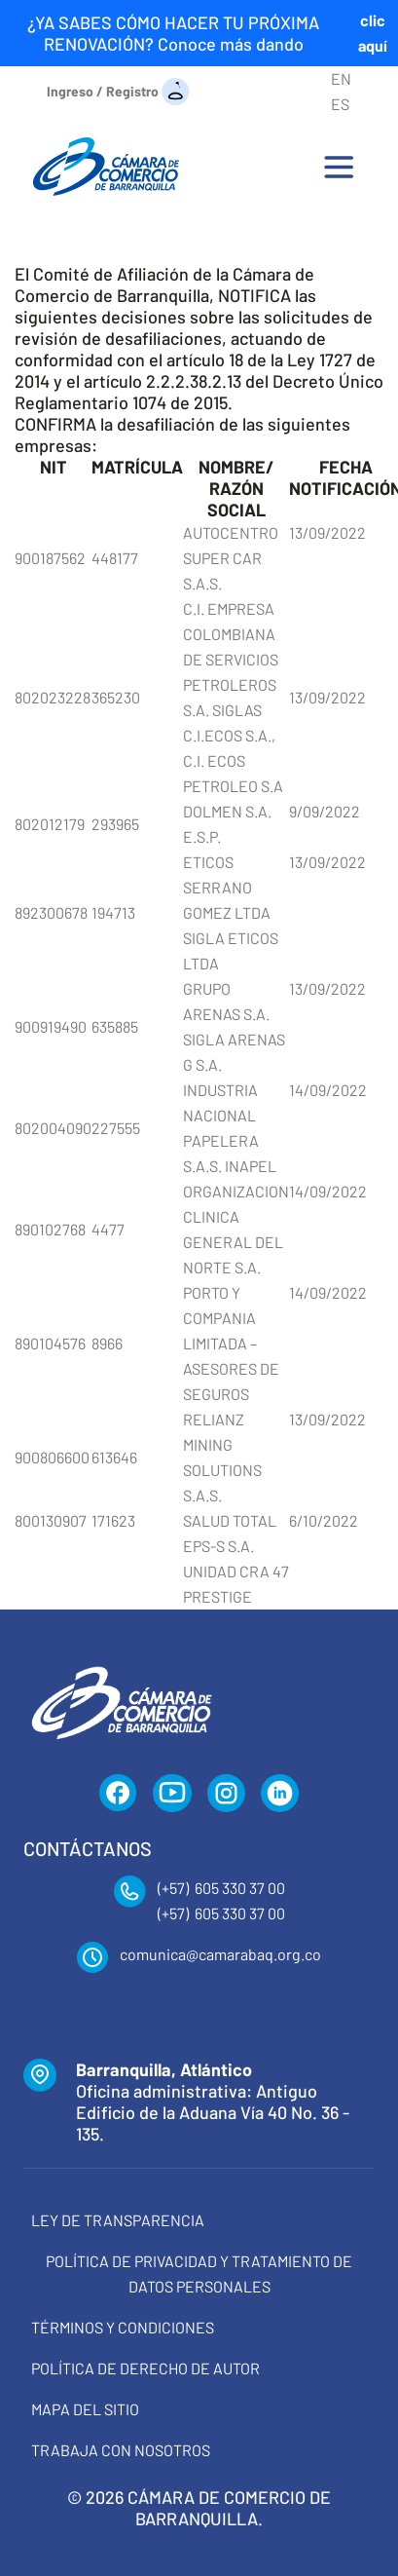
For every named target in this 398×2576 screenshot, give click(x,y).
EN (341, 78)
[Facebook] (118, 1793)
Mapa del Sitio (85, 2409)
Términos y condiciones (122, 2327)
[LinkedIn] (280, 1793)
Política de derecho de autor (145, 2368)
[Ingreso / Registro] (118, 90)
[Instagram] (226, 1793)
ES (340, 104)
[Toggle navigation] (338, 166)
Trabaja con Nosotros (120, 2450)
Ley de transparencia (117, 2220)
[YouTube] (172, 1793)
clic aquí (372, 33)
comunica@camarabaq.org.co (220, 1954)
